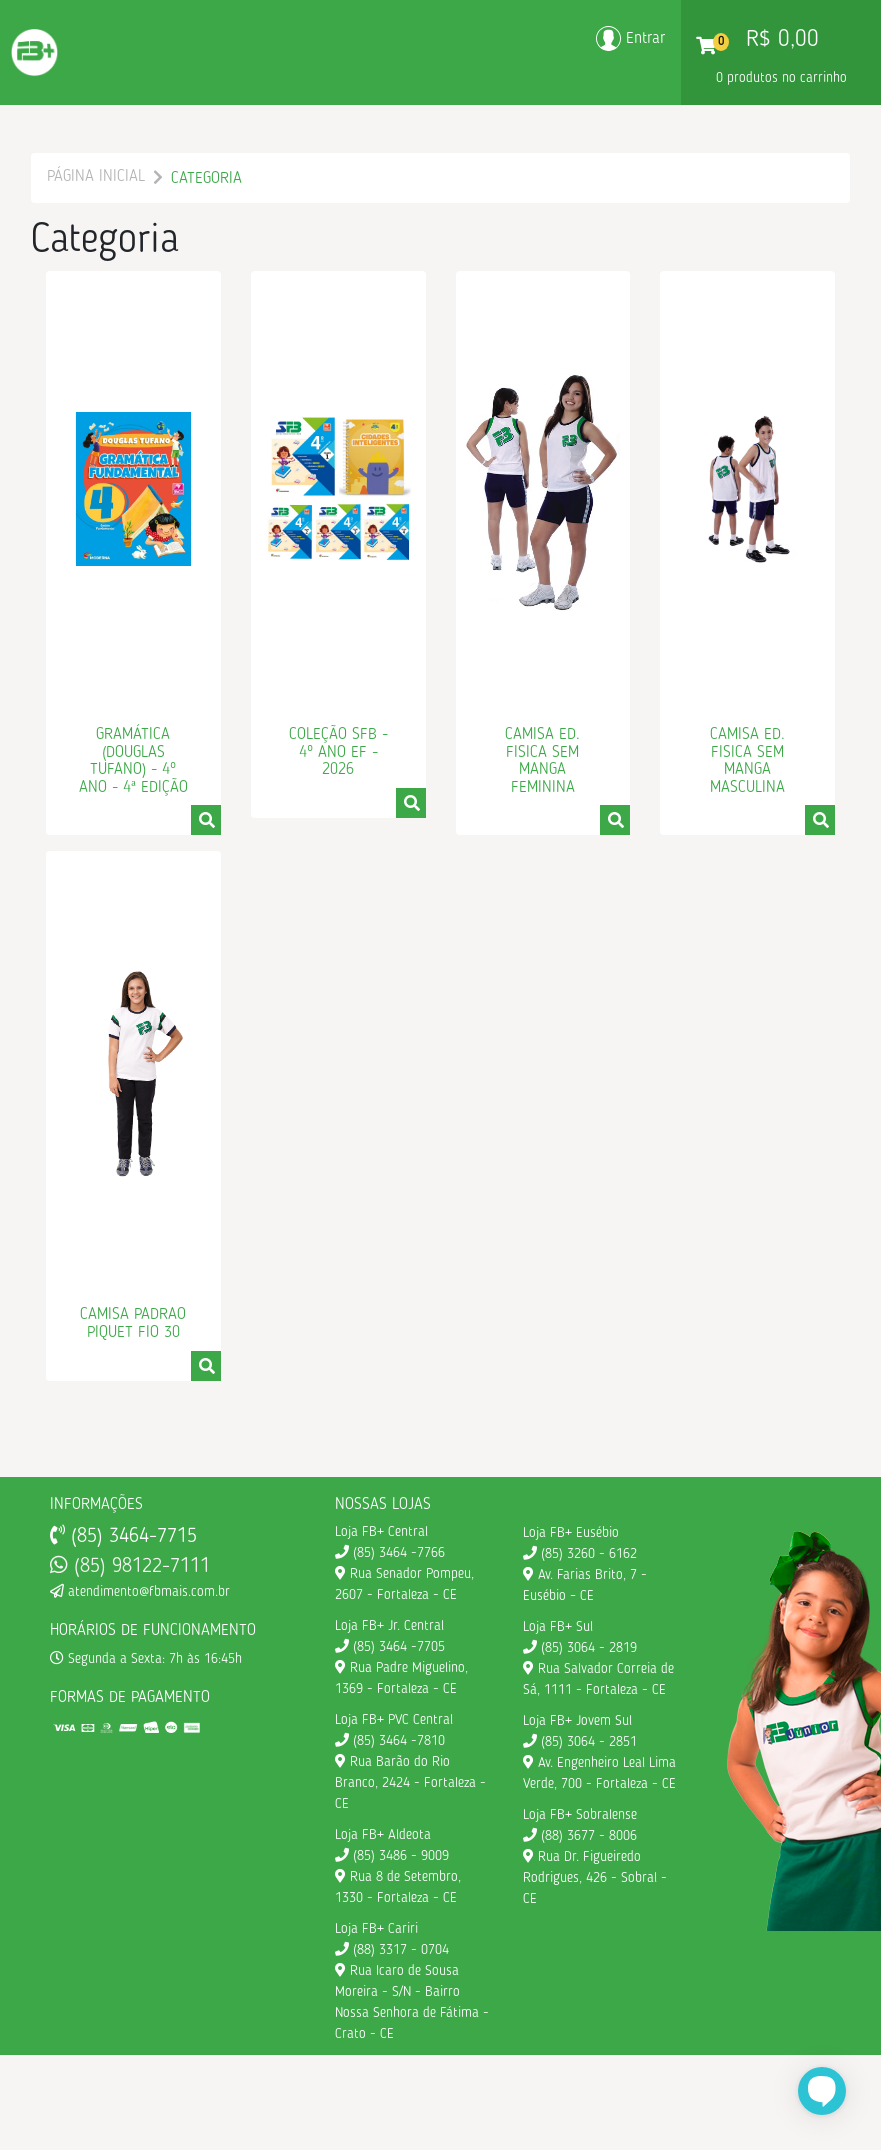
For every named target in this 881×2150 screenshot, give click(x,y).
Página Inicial (96, 177)
